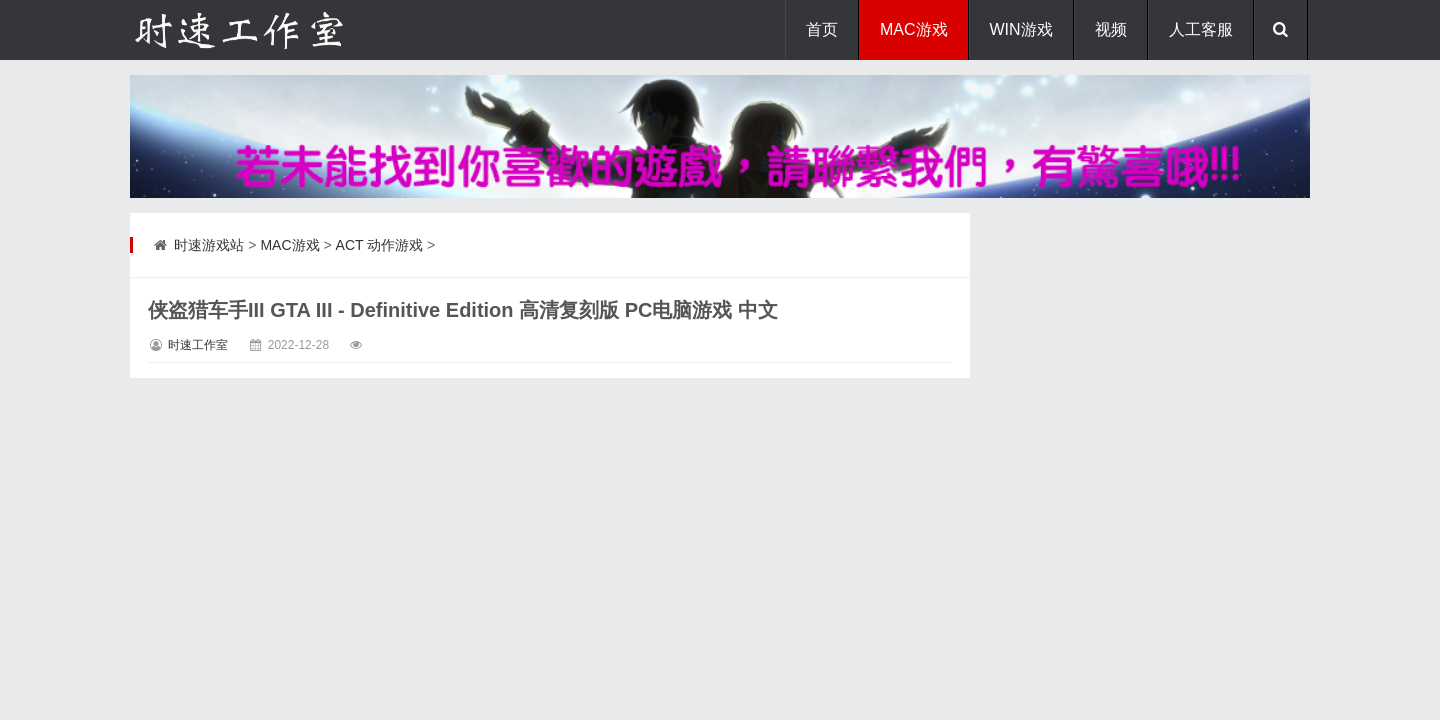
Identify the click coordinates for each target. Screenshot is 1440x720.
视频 (1111, 29)
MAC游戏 (914, 29)
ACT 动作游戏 (380, 245)
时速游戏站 (209, 245)
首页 (822, 29)
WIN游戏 (1021, 29)
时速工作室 (198, 345)
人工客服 (1201, 29)
